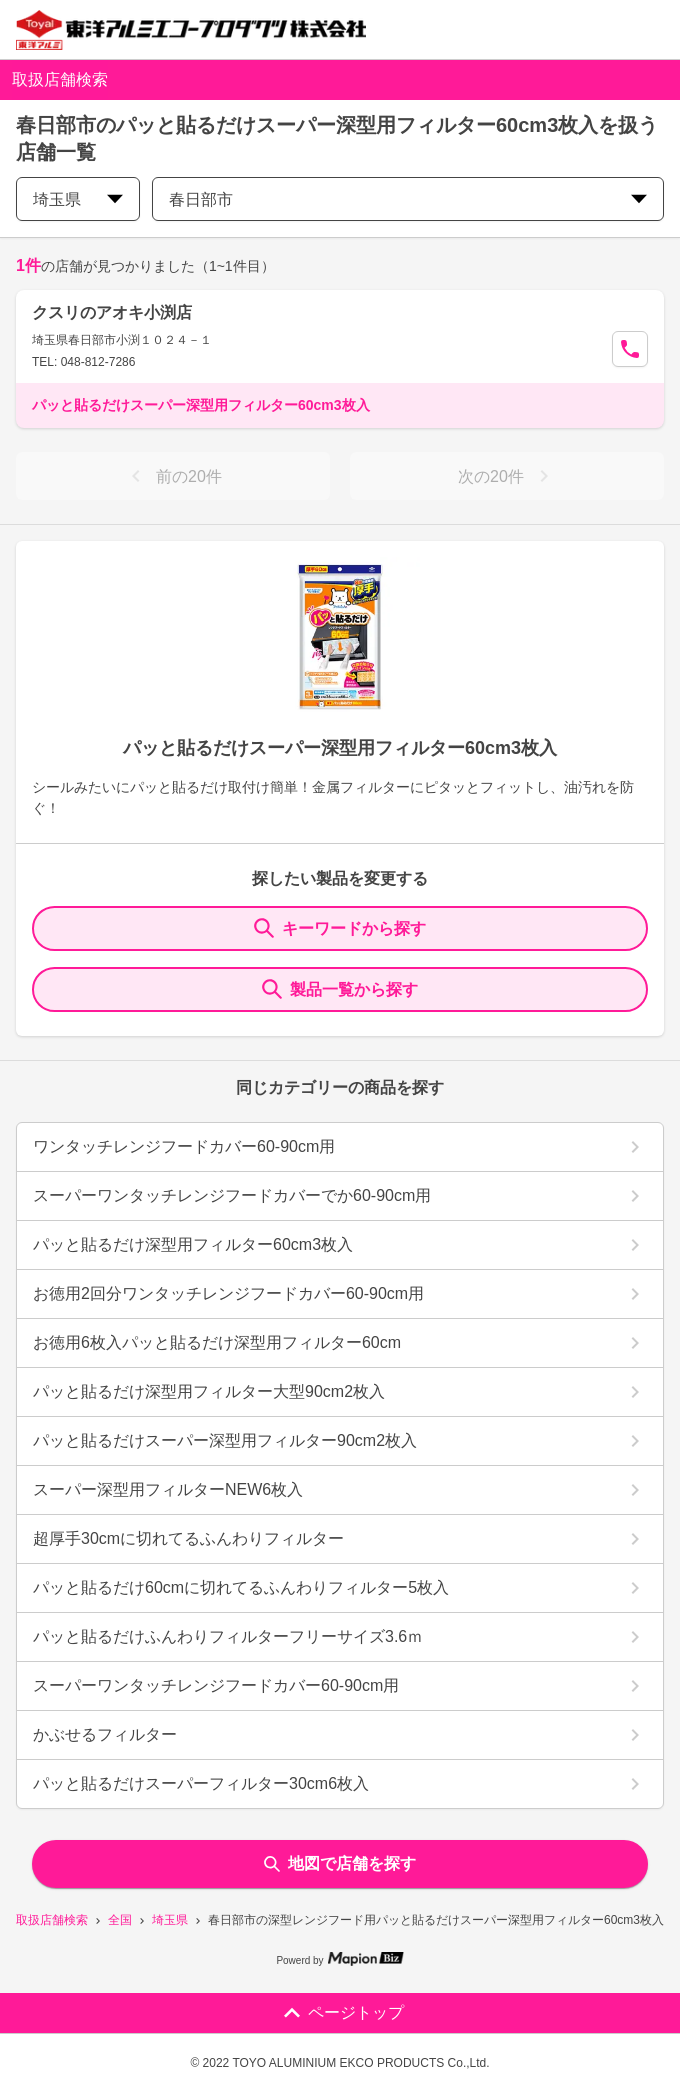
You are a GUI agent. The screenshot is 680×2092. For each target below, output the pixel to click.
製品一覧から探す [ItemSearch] (340, 989)
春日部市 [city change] (408, 199)
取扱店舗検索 (52, 1920)
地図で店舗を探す (340, 1863)
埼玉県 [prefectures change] (78, 199)
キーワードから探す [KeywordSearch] (340, 928)
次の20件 (507, 476)
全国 (120, 1920)
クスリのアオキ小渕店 (112, 312)
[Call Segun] (630, 349)
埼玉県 (170, 1920)
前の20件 (173, 476)
